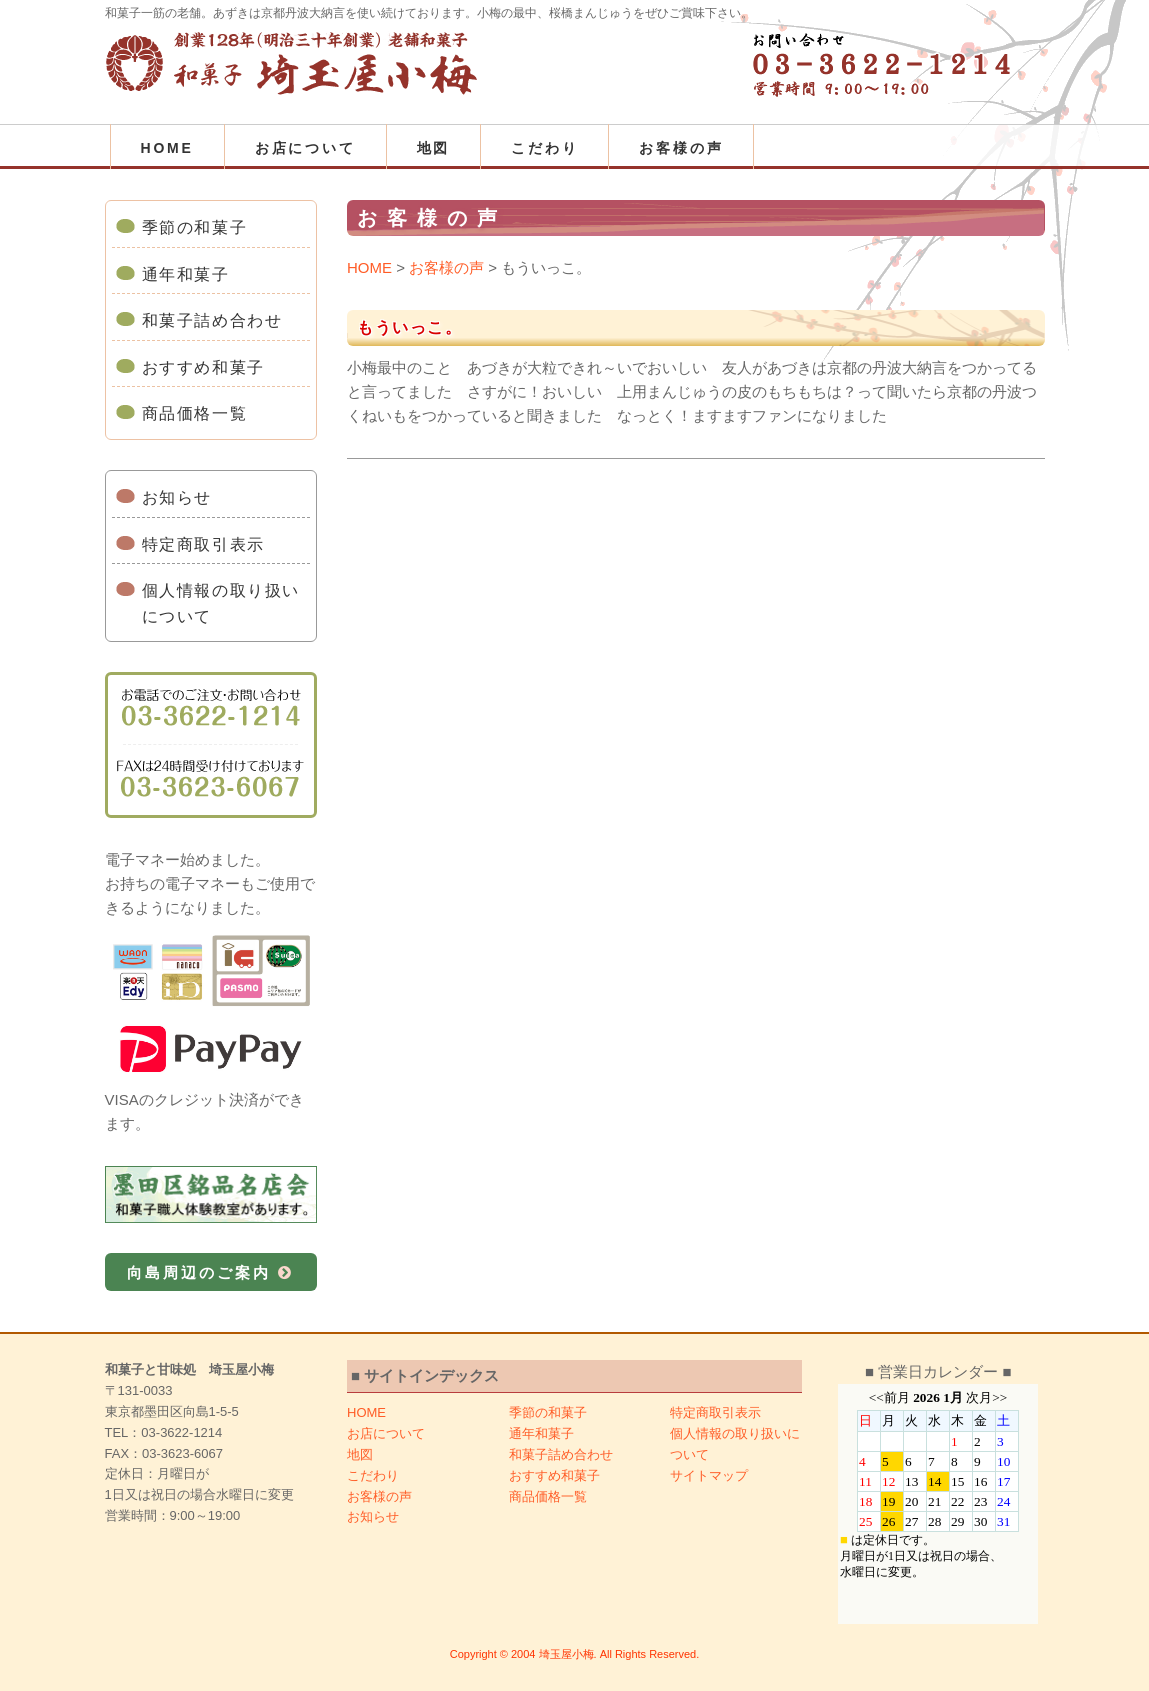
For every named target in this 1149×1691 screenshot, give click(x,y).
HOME (167, 148)
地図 (434, 148)
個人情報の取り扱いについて (221, 603)
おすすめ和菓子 (203, 367)
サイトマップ (709, 1475)
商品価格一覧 (195, 413)
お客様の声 (681, 148)
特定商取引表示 (203, 544)
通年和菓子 (186, 274)
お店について (305, 148)
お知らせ (177, 497)
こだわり (544, 148)
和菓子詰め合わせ (212, 320)
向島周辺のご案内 (210, 1272)
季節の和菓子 (195, 227)
